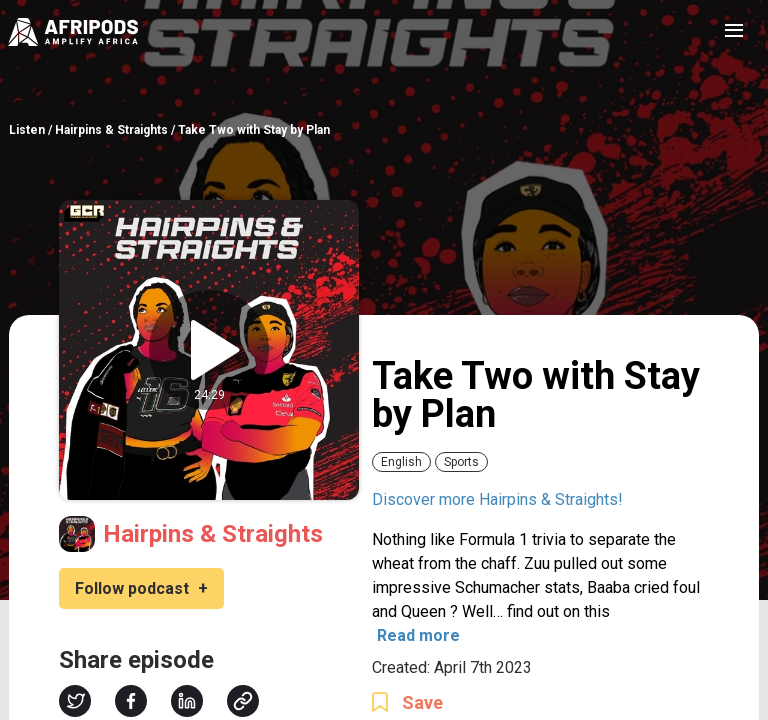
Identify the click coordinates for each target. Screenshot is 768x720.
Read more (418, 635)
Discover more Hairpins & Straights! (497, 499)
